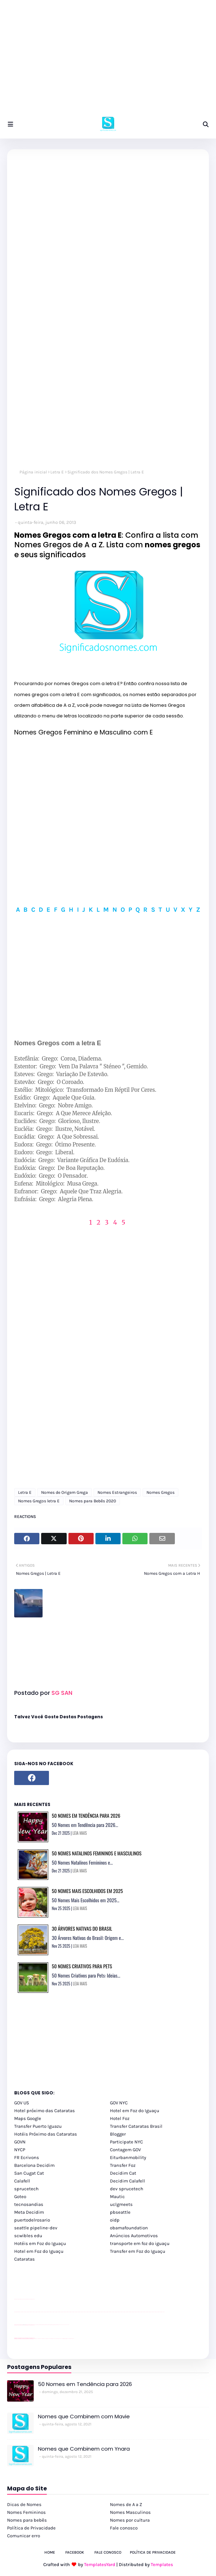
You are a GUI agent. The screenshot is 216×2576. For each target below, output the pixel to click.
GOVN (20, 2141)
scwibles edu (28, 2235)
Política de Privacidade (31, 2528)
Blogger (118, 2134)
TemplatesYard (99, 2564)
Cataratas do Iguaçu (72, 2338)
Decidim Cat (123, 2173)
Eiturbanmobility (128, 2157)
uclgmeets (121, 2204)
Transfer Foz (122, 2165)
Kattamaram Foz (64, 2338)
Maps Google (27, 2118)
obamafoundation (129, 2227)
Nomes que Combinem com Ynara (84, 2448)
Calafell (22, 2181)
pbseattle (120, 2212)
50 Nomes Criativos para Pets (82, 1966)
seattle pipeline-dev (35, 2227)
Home (49, 2552)
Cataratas (24, 2259)
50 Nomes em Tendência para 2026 (86, 1815)
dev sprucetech (126, 2188)
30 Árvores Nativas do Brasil (82, 1928)
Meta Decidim (29, 2212)
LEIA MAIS (80, 1833)
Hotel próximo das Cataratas (44, 2110)
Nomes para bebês (27, 2520)
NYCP (19, 2149)
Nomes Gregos (160, 1492)
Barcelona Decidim (34, 2165)
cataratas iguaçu (36, 2338)
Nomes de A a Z (126, 2504)
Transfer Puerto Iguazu (38, 2126)
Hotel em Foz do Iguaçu (134, 2110)
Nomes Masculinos (130, 2512)
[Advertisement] (108, 60)
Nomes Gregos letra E (39, 1500)
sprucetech (26, 2188)
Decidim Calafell (127, 2181)
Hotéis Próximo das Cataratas (45, 2134)
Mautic (117, 2196)
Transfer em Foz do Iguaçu (137, 2251)
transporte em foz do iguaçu (140, 2243)
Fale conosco (124, 2528)
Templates (162, 2564)
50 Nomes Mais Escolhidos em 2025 (87, 1890)
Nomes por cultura (130, 2520)
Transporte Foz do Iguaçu (57, 2338)
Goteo (20, 2196)
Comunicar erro (23, 2535)
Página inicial (33, 472)
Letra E (57, 472)
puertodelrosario (32, 2220)
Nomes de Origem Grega (64, 1492)
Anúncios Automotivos (134, 2235)
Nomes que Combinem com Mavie (84, 2416)
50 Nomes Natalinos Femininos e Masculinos (97, 1853)
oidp (115, 2220)
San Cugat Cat (29, 2173)
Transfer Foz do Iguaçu (51, 2338)
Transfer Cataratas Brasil (136, 2126)
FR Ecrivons (26, 2157)
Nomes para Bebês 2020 (92, 1500)
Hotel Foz (119, 2118)
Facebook (74, 2552)
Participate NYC (126, 2141)
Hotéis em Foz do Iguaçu (40, 2243)
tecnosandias (28, 2204)
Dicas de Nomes (24, 2504)
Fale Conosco (107, 2552)
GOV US (21, 2102)
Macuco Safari (61, 2338)
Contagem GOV (125, 2149)
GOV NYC (119, 2102)
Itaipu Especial (68, 2338)
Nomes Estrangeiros (117, 1492)
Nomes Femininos (26, 2512)
